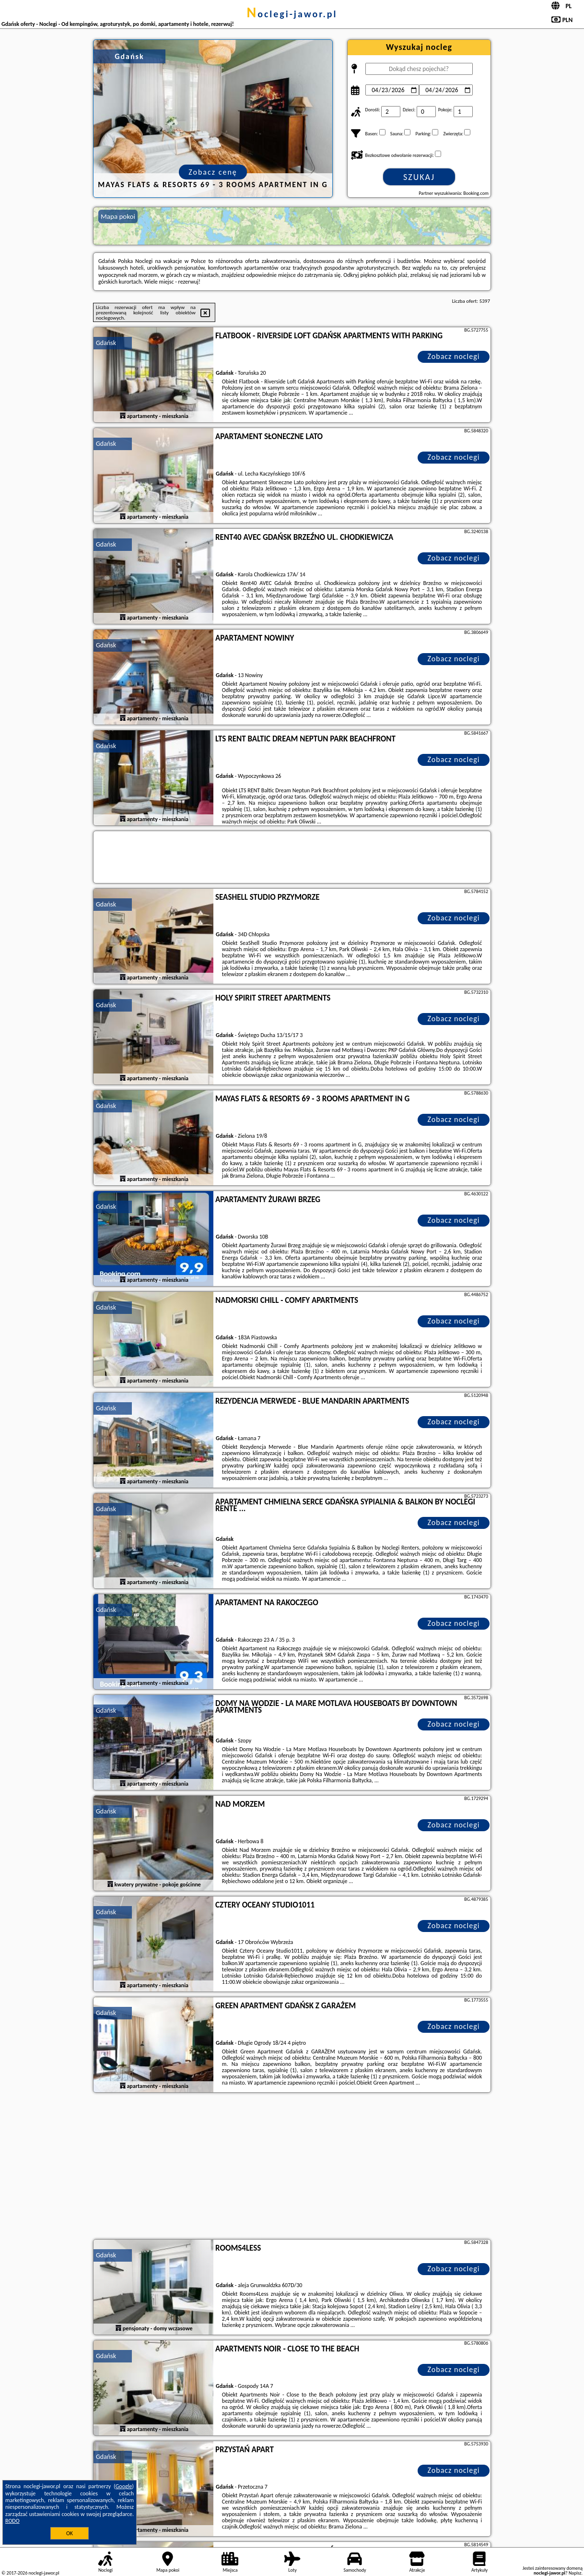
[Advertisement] (292, 2167)
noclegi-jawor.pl (291, 14)
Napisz (575, 2573)
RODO (12, 2520)
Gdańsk (106, 343)
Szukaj (419, 177)
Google (124, 2486)
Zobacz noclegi (454, 356)
